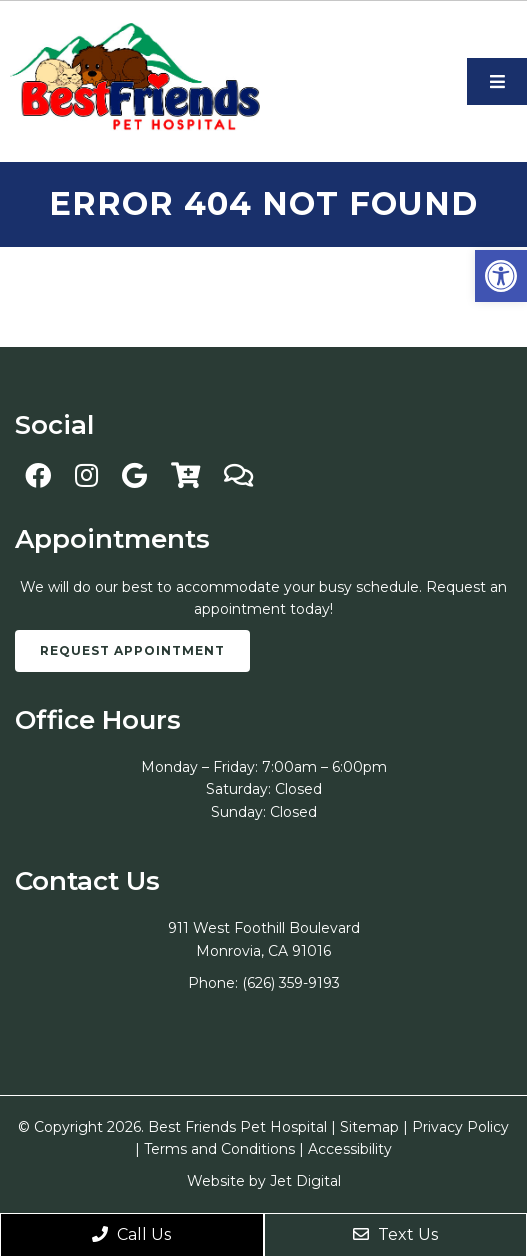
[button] (501, 276)
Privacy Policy (460, 1127)
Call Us (131, 1234)
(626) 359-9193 (291, 983)
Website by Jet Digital (264, 1181)
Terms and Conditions (219, 1149)
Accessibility (350, 1149)
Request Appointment (132, 650)
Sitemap (369, 1127)
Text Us (395, 1234)
